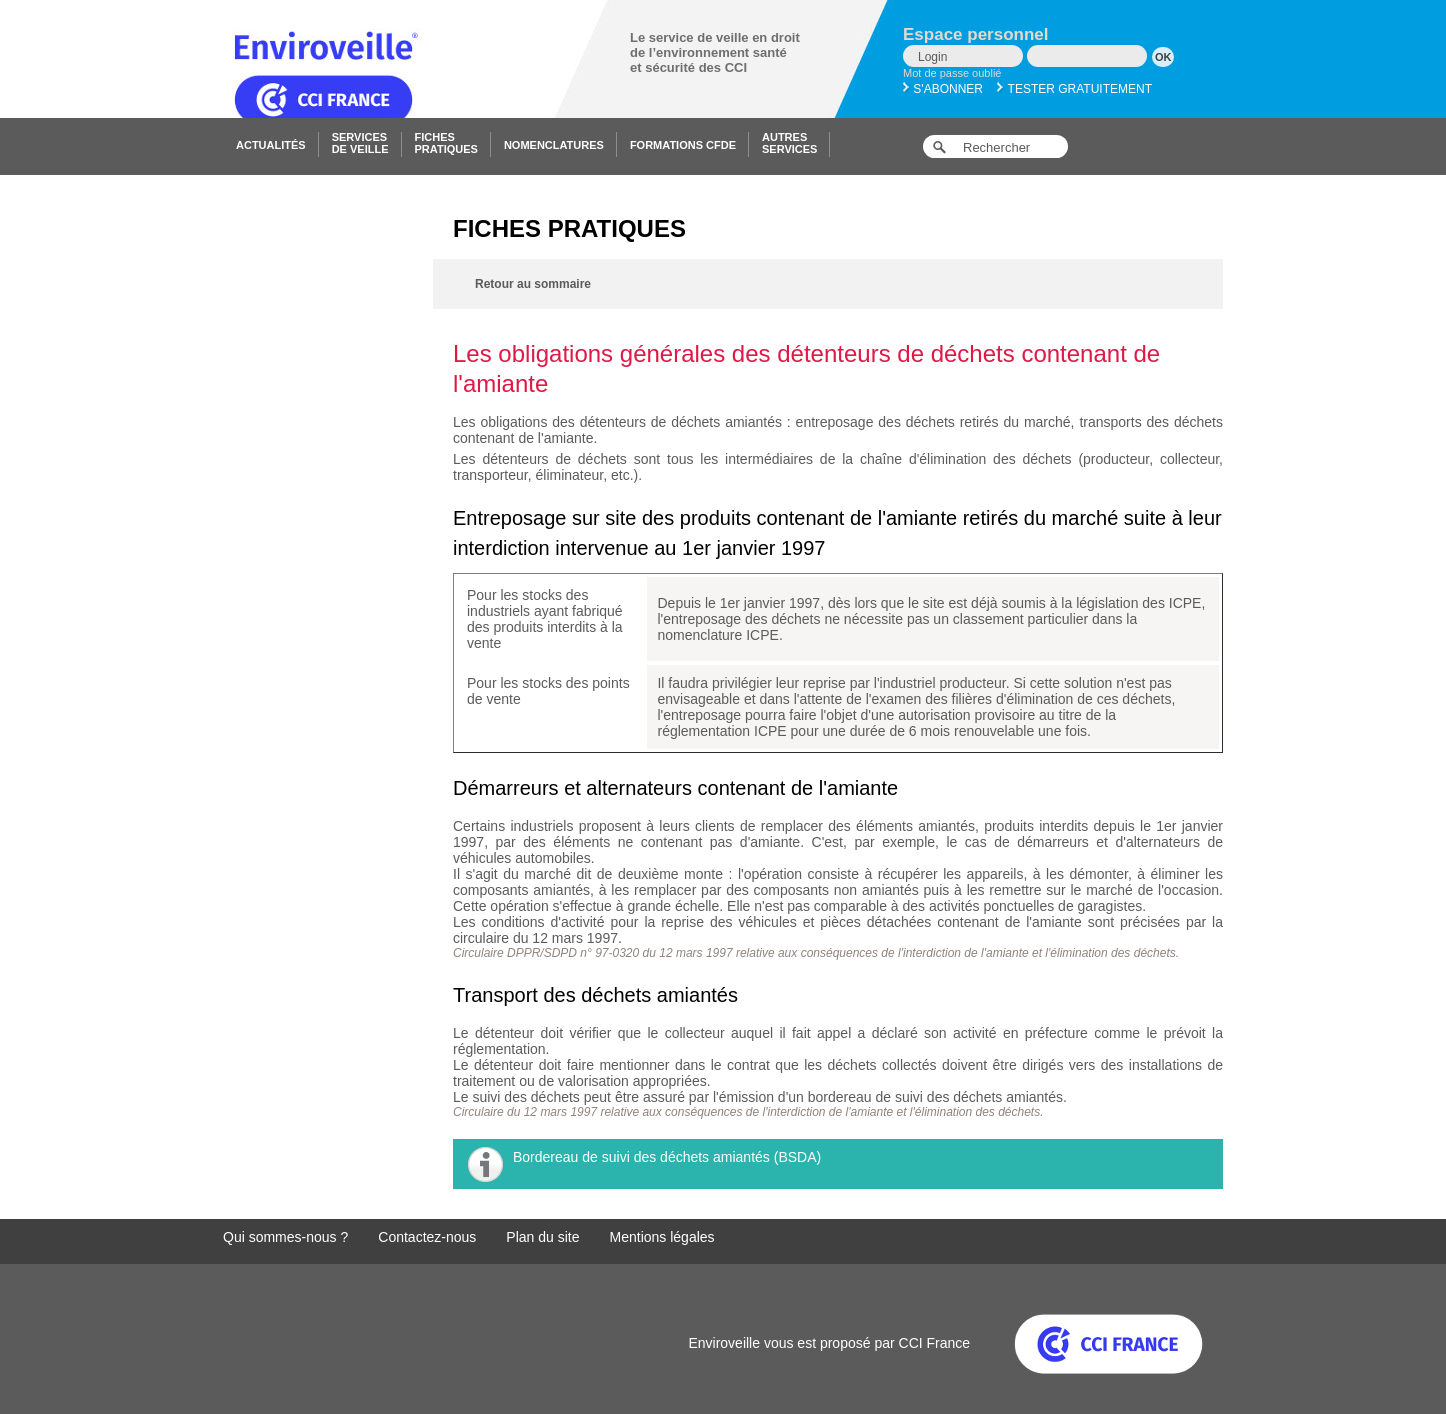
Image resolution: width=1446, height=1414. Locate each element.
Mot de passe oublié (952, 73)
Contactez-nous (427, 1237)
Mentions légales (662, 1237)
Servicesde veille (360, 143)
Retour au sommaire (533, 284)
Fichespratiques (446, 143)
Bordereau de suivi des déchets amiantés (641, 1157)
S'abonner (943, 89)
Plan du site (542, 1237)
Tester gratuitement (1074, 89)
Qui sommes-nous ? (285, 1237)
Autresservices (789, 143)
